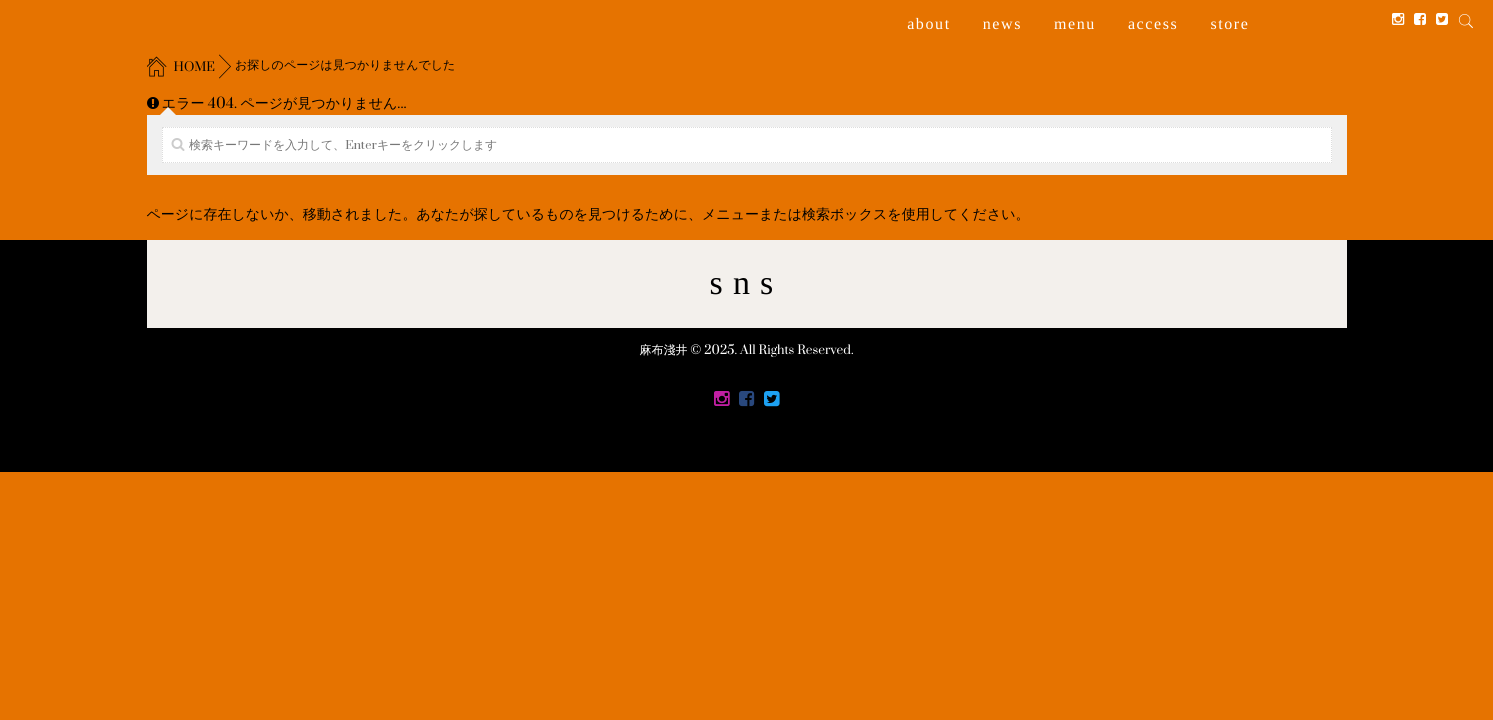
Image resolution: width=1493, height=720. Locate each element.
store (1229, 24)
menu (1075, 24)
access (1153, 24)
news (1002, 24)
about (929, 24)
